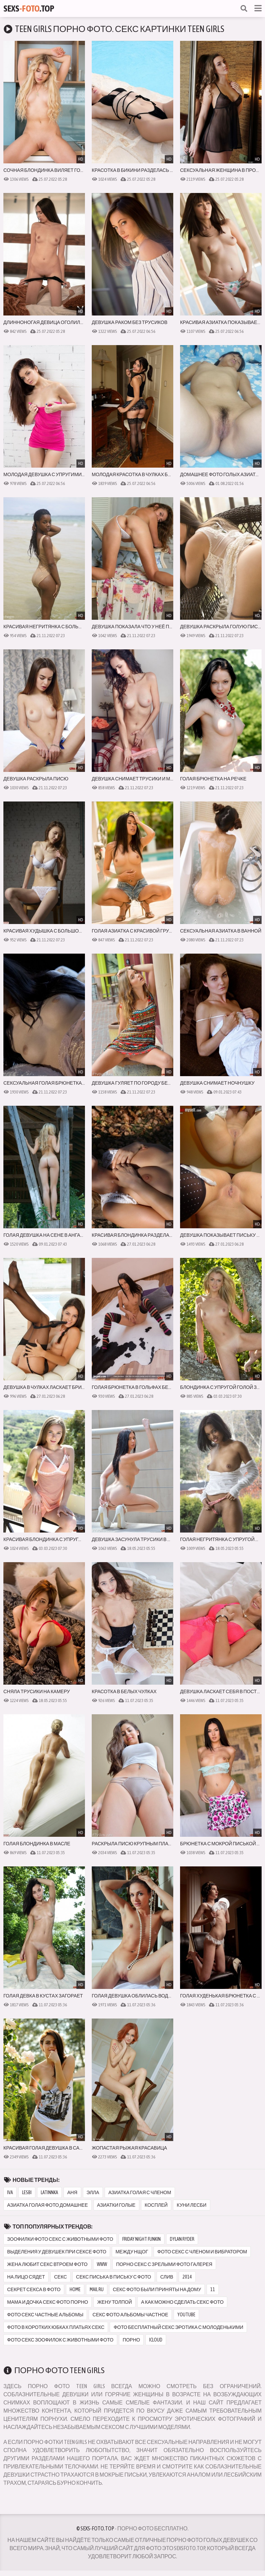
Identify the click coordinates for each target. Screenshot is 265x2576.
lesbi (27, 2192)
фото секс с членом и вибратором (202, 2251)
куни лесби (191, 2205)
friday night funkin (141, 2239)
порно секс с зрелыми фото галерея (164, 2264)
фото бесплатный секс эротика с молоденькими (178, 2327)
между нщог (132, 2251)
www (102, 2264)
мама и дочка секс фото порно (47, 2302)
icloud (155, 2340)
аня (72, 2192)
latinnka (49, 2192)
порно (131, 2340)
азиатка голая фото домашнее (47, 2205)
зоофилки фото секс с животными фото (60, 2239)
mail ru (97, 2289)
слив (166, 2277)
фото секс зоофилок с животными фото (60, 2340)
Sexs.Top (28, 8)
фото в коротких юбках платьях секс (55, 2327)
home (75, 2289)
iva (10, 2192)
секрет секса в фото (33, 2289)
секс (60, 2277)
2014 (187, 2277)
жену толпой (114, 2302)
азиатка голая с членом (139, 2192)
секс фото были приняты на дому (157, 2289)
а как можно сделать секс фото (182, 2302)
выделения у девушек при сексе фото (56, 2251)
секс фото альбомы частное (130, 2314)
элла (93, 2192)
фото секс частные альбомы (45, 2314)
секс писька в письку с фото (113, 2277)
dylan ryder (182, 2239)
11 (212, 2289)
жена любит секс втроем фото (47, 2264)
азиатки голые (116, 2205)
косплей (156, 2205)
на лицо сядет (26, 2277)
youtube (186, 2314)
